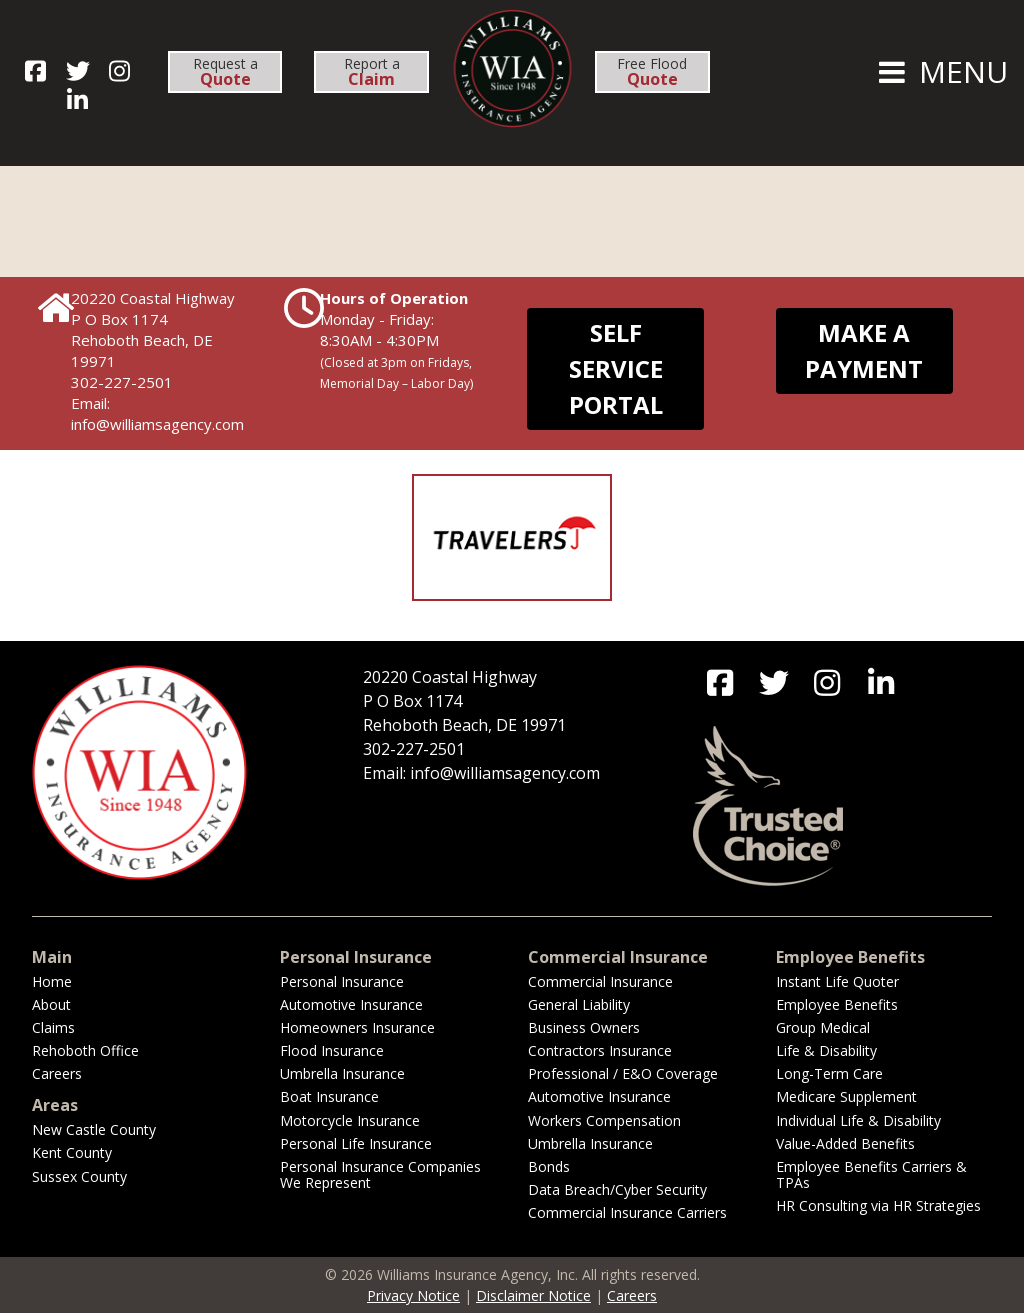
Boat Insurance (329, 1096)
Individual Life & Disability (858, 1120)
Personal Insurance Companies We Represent (380, 1174)
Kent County (72, 1152)
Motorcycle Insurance (350, 1120)
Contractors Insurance (600, 1050)
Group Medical (823, 1027)
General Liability (579, 1004)
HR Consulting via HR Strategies (878, 1205)
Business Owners (584, 1027)
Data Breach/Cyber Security (617, 1189)
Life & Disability (826, 1050)
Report (372, 72)
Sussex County (79, 1176)
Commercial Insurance (600, 981)
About (51, 1004)
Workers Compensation (604, 1120)
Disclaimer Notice (533, 1295)
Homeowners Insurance (357, 1027)
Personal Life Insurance (356, 1143)
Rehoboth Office (85, 1050)
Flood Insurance (332, 1050)
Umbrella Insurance (342, 1073)
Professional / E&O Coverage (623, 1073)
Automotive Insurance (351, 1004)
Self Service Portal (616, 368)
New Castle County (94, 1129)
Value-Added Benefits (845, 1143)
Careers (57, 1073)
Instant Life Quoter (837, 981)
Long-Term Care (829, 1073)
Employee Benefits (837, 1004)
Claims (53, 1027)
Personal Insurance (342, 981)
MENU (940, 72)
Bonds (549, 1166)
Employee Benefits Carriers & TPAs (871, 1174)
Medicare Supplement (846, 1096)
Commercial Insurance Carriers (627, 1212)
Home (52, 981)
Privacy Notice (413, 1295)
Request (225, 72)
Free (652, 72)
